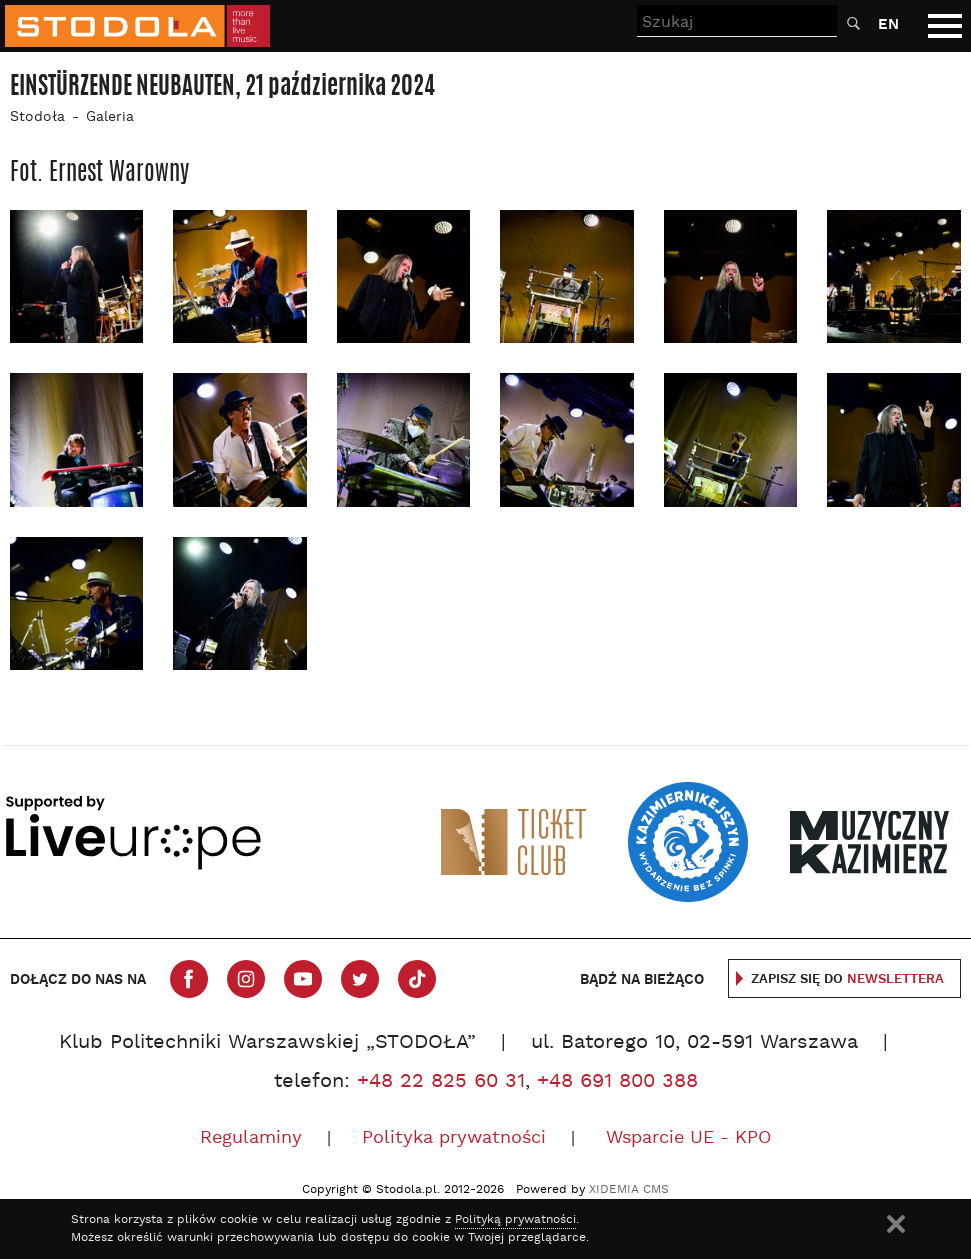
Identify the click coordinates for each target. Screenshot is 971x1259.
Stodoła (37, 117)
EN (888, 24)
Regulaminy (251, 1138)
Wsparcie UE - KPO (688, 1138)
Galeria (110, 117)
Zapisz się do (847, 979)
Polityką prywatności (515, 1220)
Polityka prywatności (454, 1138)
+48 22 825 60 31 (441, 1082)
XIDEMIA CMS (629, 1190)
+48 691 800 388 (617, 1082)
